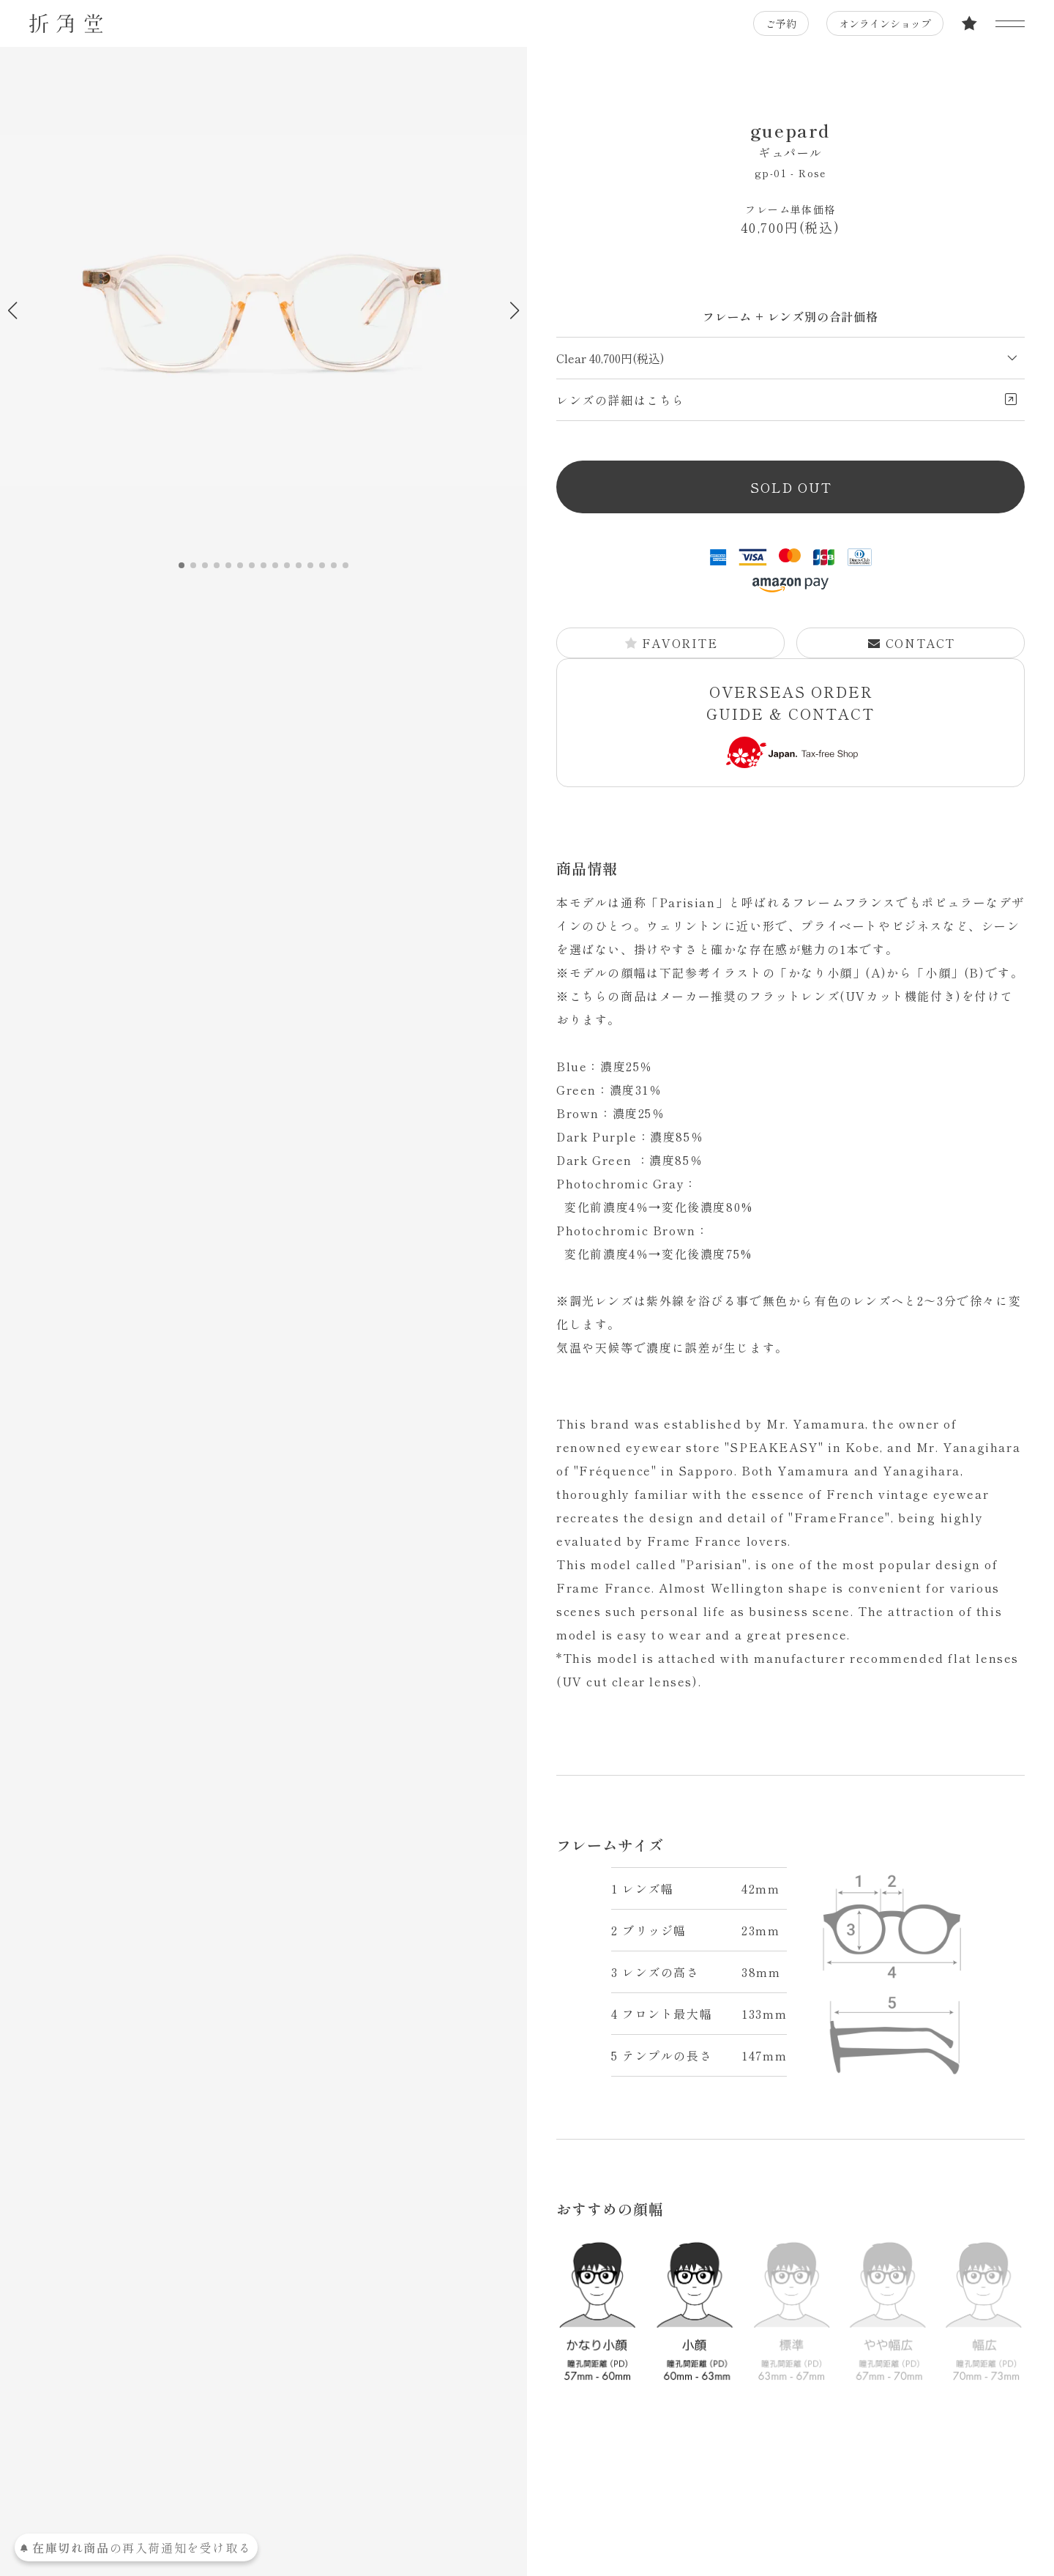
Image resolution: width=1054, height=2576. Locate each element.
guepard (790, 139)
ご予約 (781, 23)
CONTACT (911, 643)
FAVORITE (671, 643)
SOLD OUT (790, 486)
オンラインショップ (885, 23)
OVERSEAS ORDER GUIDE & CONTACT (790, 724)
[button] (514, 310)
